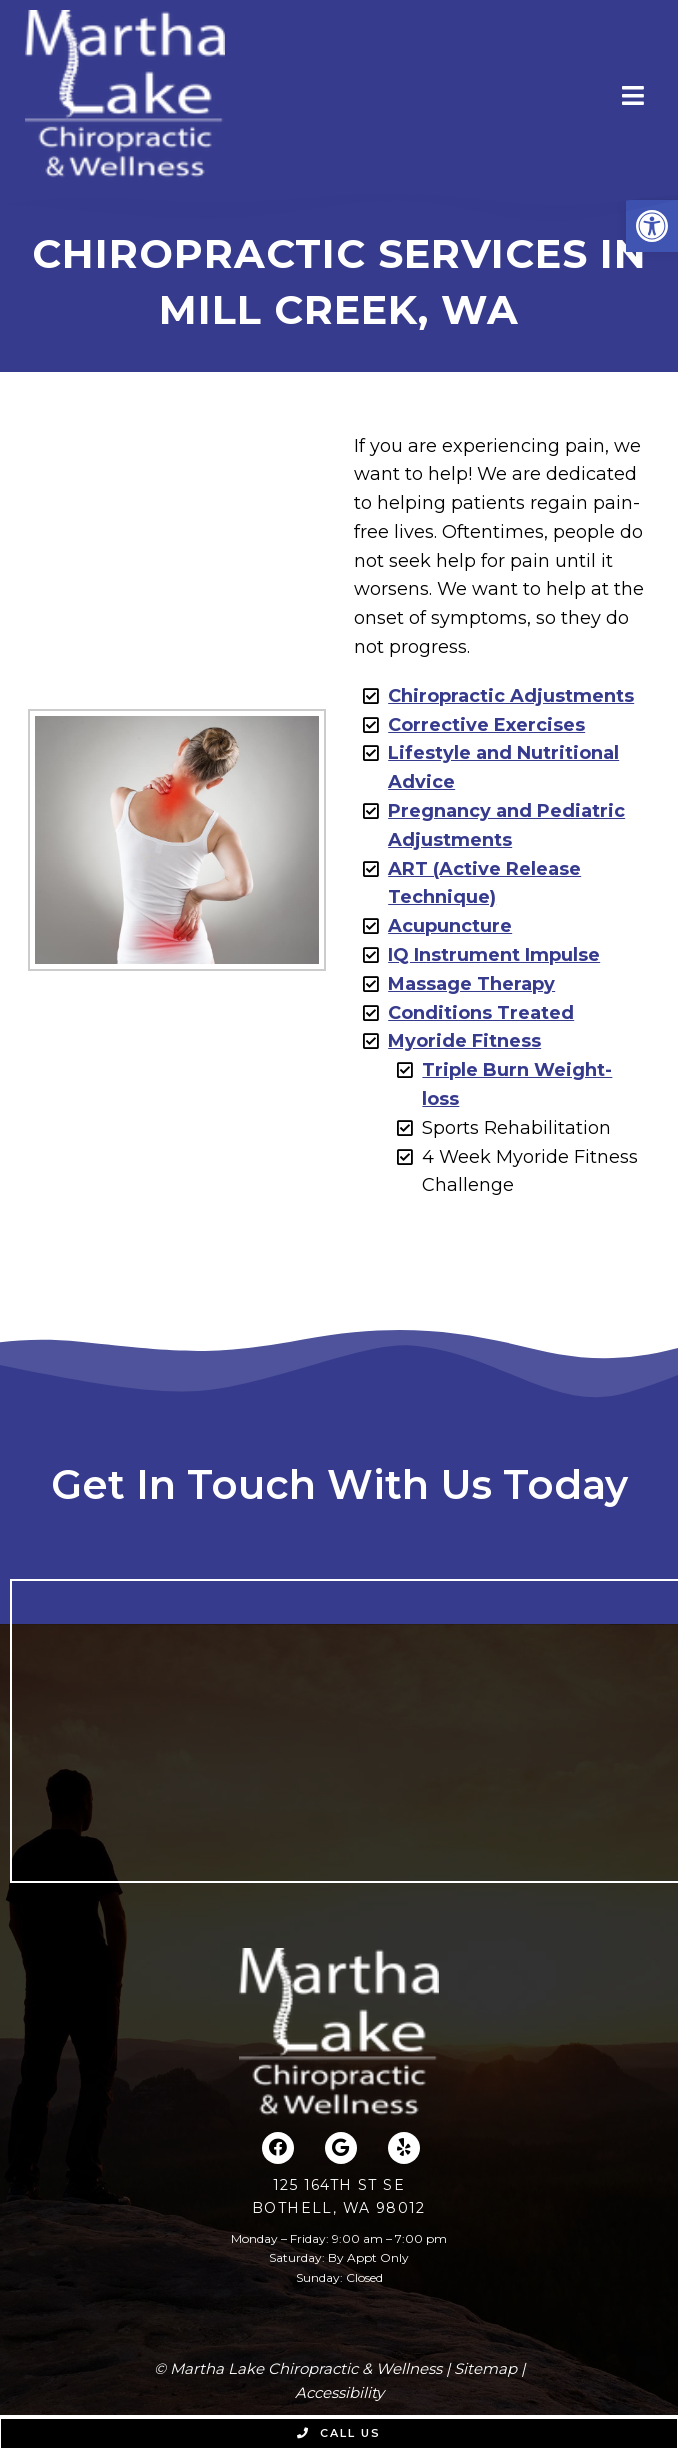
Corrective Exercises (486, 725)
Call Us (339, 2433)
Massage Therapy (471, 984)
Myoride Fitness (464, 1041)
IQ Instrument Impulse (494, 955)
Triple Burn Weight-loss (517, 1084)
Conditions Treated (481, 1013)
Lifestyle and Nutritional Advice (503, 767)
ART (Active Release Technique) (484, 883)
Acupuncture (450, 926)
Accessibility (339, 2392)
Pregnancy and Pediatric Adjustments (506, 825)
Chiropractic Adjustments (511, 696)
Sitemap (485, 2368)
